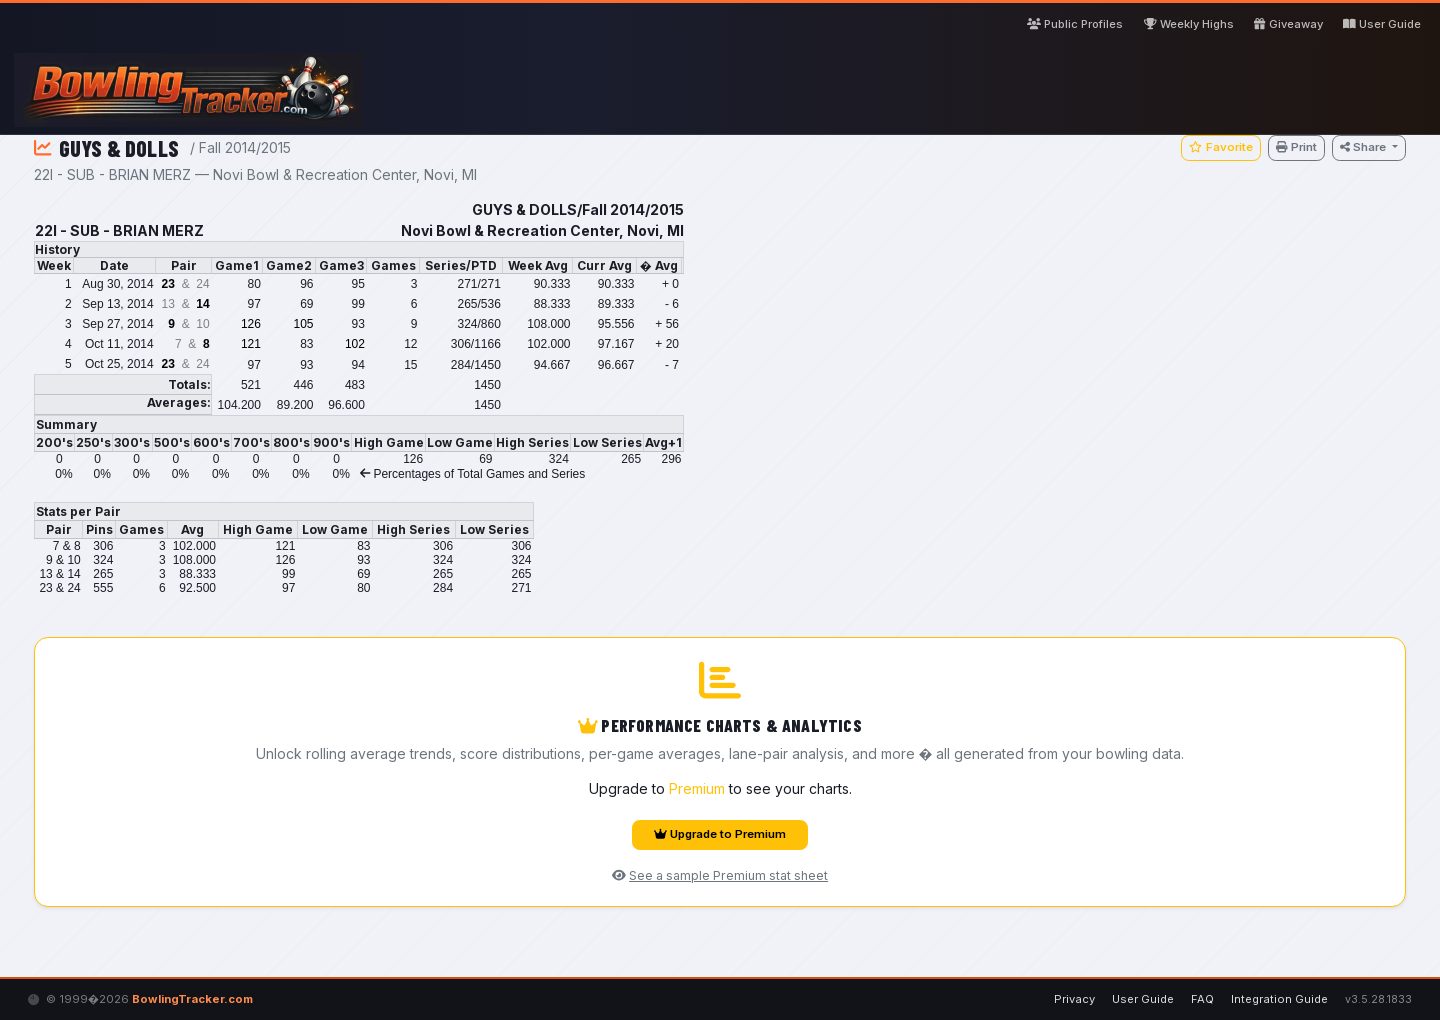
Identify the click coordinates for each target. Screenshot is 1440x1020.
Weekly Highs (1189, 24)
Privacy (1074, 999)
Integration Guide (1279, 999)
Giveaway (1288, 24)
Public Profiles (1075, 24)
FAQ (1202, 999)
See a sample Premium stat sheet (720, 875)
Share (1365, 147)
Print (1296, 147)
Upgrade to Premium (720, 834)
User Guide (1382, 24)
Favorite (1220, 147)
